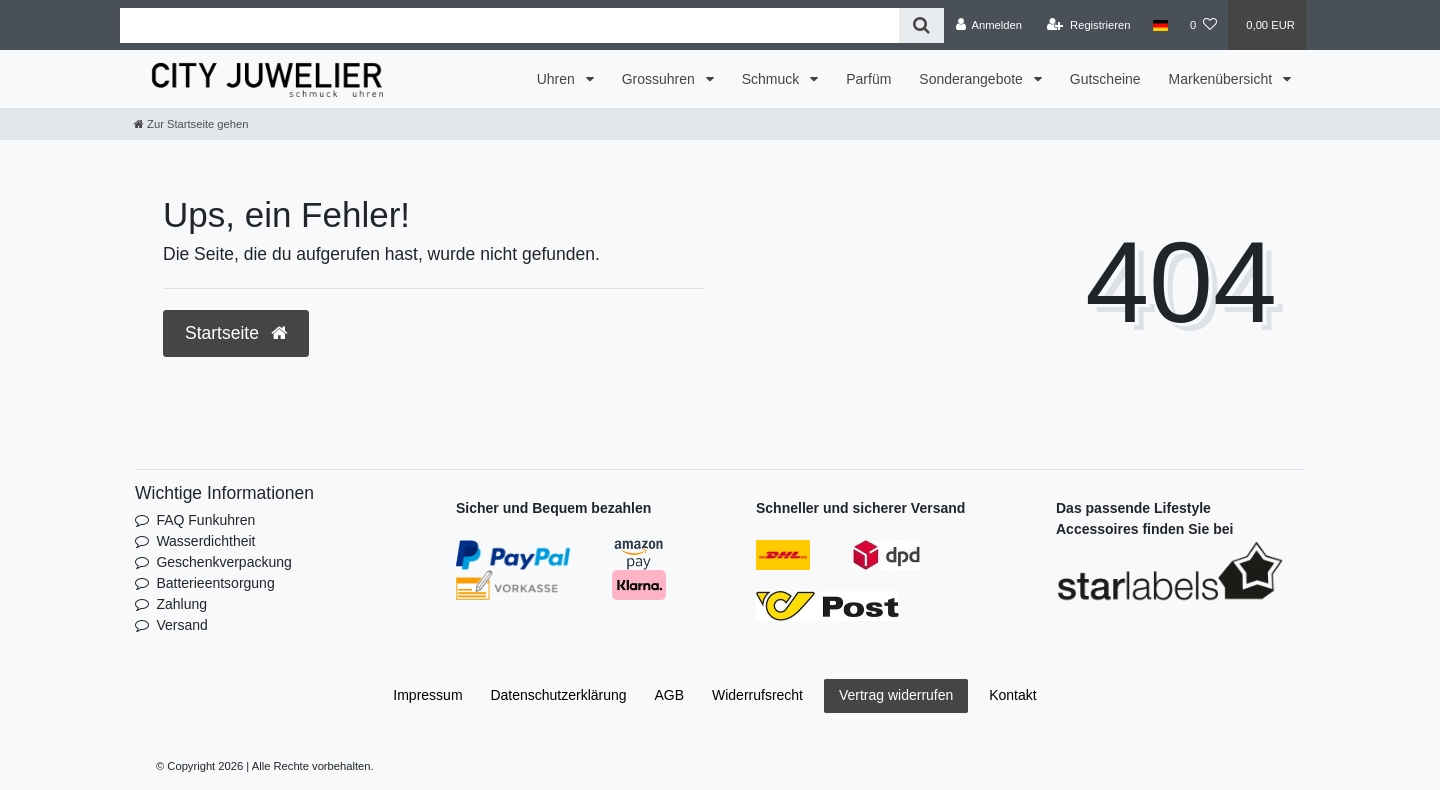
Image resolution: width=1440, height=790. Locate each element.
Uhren (558, 79)
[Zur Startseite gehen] (191, 124)
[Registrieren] (1088, 25)
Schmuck (772, 79)
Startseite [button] (236, 333)
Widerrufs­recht (757, 695)
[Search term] (509, 25)
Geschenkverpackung (223, 562)
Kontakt (1012, 695)
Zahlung (181, 604)
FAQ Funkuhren (205, 520)
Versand (181, 625)
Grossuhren (660, 79)
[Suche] (921, 25)
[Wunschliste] (1203, 25)
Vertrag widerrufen (896, 695)
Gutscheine (1105, 79)
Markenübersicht (1222, 79)
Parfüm (868, 79)
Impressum (427, 695)
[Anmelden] (988, 25)
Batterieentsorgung (215, 583)
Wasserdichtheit (205, 541)
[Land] (1160, 25)
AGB (670, 695)
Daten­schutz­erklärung (558, 695)
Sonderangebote (972, 79)
